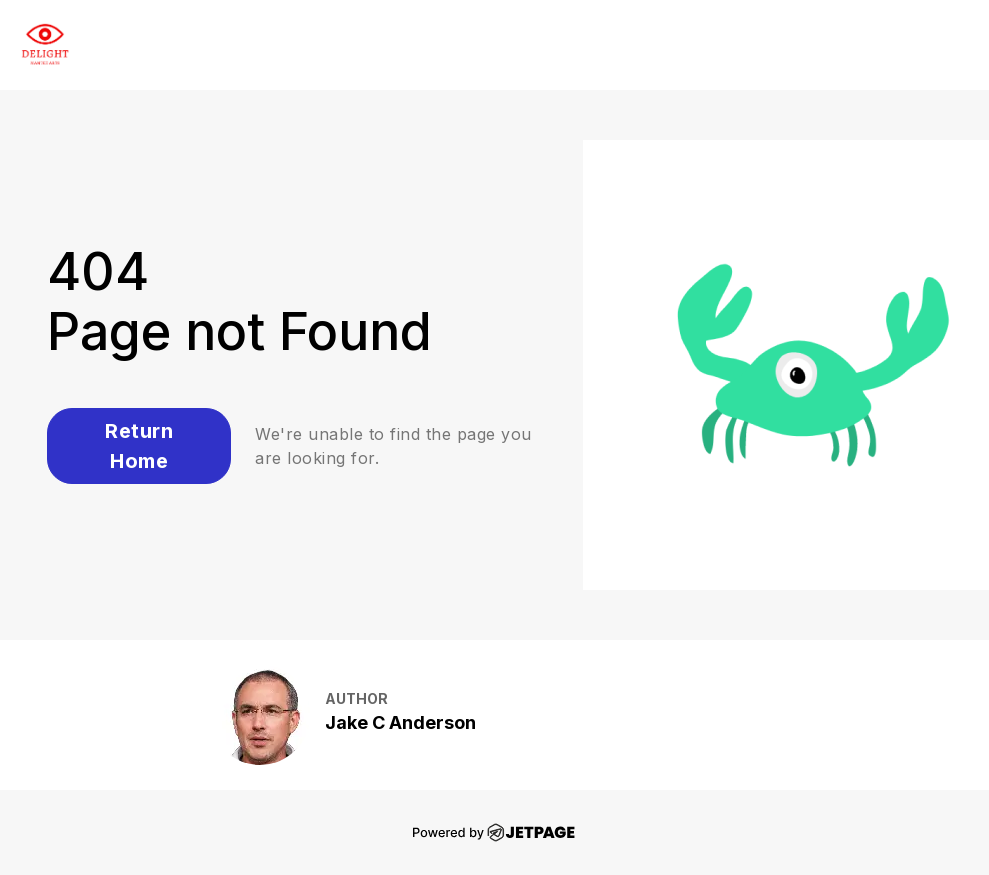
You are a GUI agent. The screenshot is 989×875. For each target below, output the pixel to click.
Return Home (139, 446)
